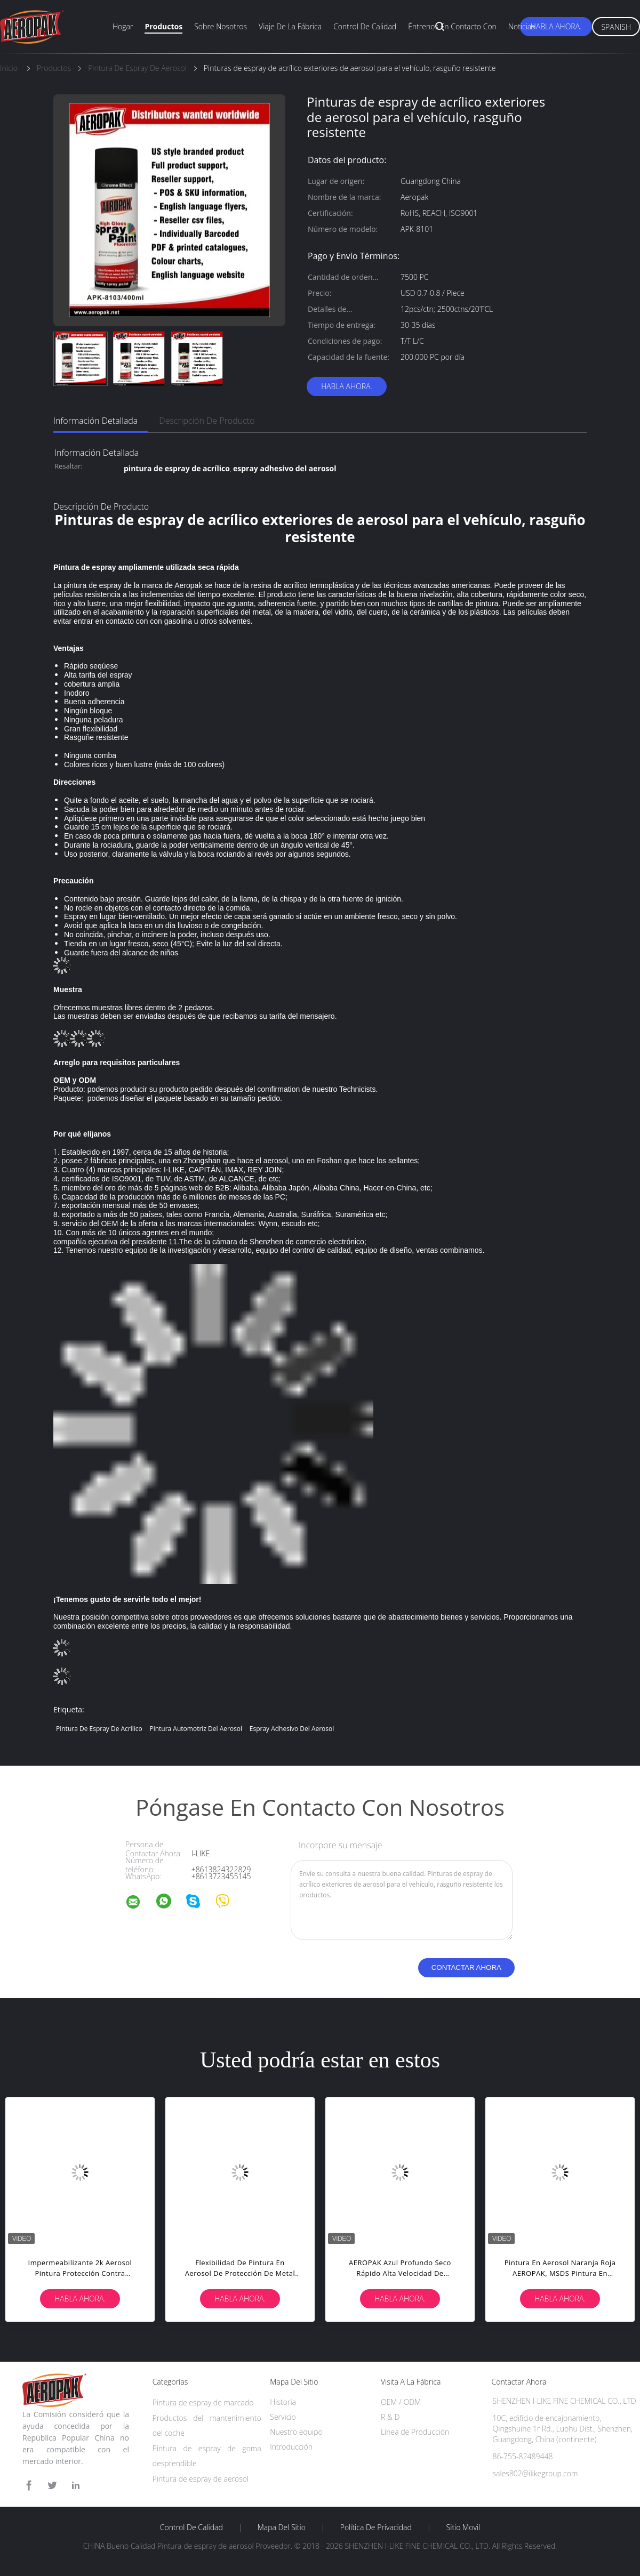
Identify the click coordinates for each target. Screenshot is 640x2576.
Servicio (282, 2417)
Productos (163, 26)
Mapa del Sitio (282, 2527)
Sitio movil (463, 2527)
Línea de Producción (415, 2432)
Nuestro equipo (296, 2432)
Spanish (616, 27)
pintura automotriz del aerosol (195, 1728)
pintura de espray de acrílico (99, 1728)
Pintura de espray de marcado (203, 2402)
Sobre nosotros (220, 26)
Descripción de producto (206, 420)
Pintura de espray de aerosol (201, 2479)
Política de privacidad (376, 2527)
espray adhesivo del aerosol (292, 1728)
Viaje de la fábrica (290, 26)
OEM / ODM (401, 2402)
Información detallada (95, 420)
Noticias (521, 26)
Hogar (123, 26)
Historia (283, 2402)
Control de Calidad (191, 2527)
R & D (390, 2417)
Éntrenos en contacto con (452, 26)
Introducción (291, 2447)
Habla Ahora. (556, 26)
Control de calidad (364, 26)
